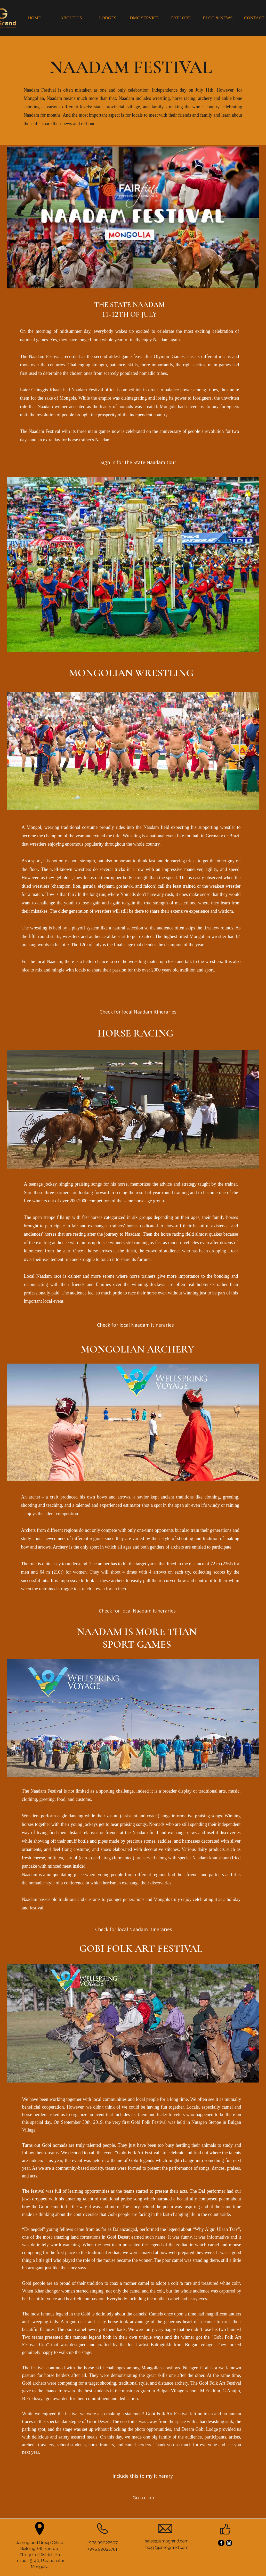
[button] (136, 462)
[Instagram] (229, 2543)
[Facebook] (221, 2543)
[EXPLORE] (181, 18)
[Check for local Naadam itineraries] (135, 1325)
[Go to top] (143, 2497)
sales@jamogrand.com (167, 2541)
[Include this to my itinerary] (143, 2476)
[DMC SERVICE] (144, 18)
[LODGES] (108, 18)
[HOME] (34, 18)
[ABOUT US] (71, 18)
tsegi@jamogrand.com (166, 2547)
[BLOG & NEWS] (217, 18)
